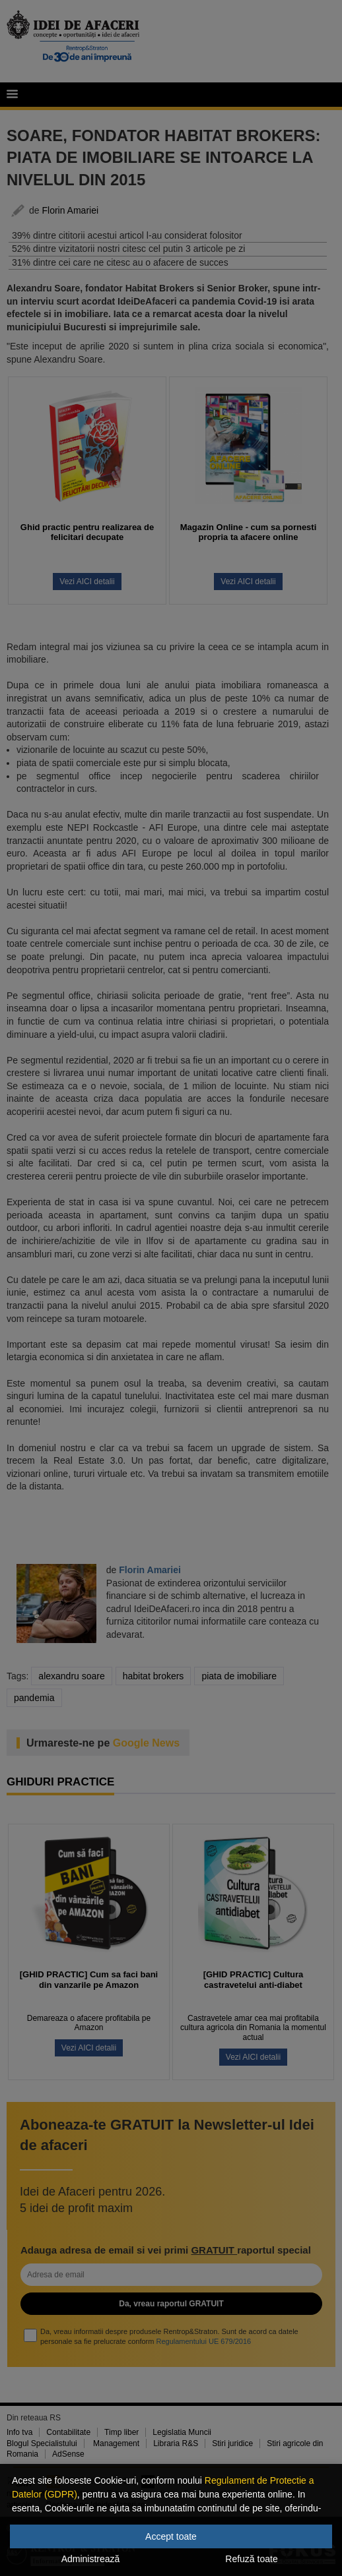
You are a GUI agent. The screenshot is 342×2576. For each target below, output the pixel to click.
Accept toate (171, 2536)
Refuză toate (251, 2559)
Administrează (90, 2559)
